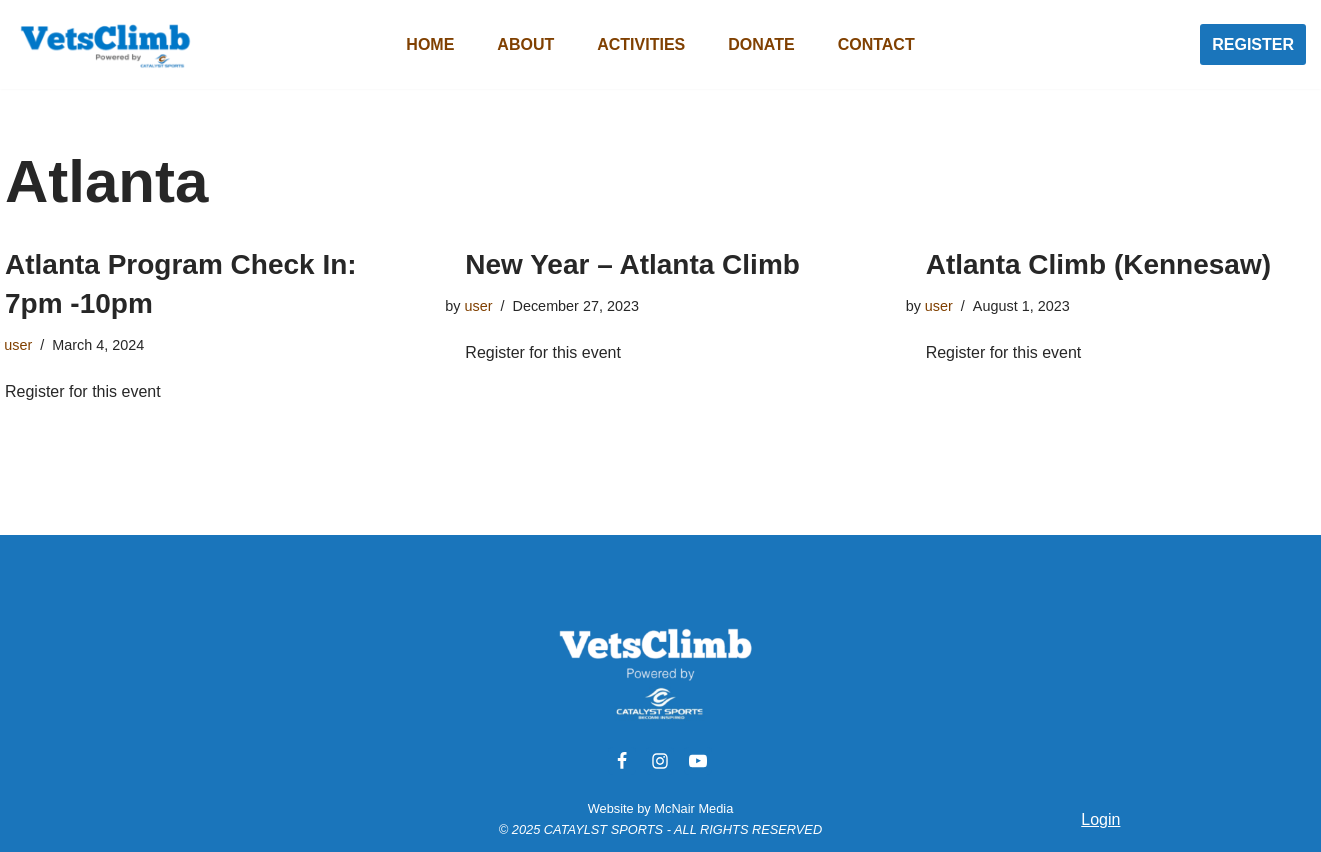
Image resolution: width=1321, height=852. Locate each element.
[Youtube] (698, 761)
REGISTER (1253, 44)
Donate (761, 44)
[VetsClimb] (105, 44)
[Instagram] (660, 761)
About (525, 44)
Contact (876, 44)
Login (1100, 819)
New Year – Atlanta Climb (632, 264)
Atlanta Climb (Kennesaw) (1098, 264)
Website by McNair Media (661, 808)
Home (430, 44)
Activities (641, 44)
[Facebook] (622, 761)
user (18, 345)
